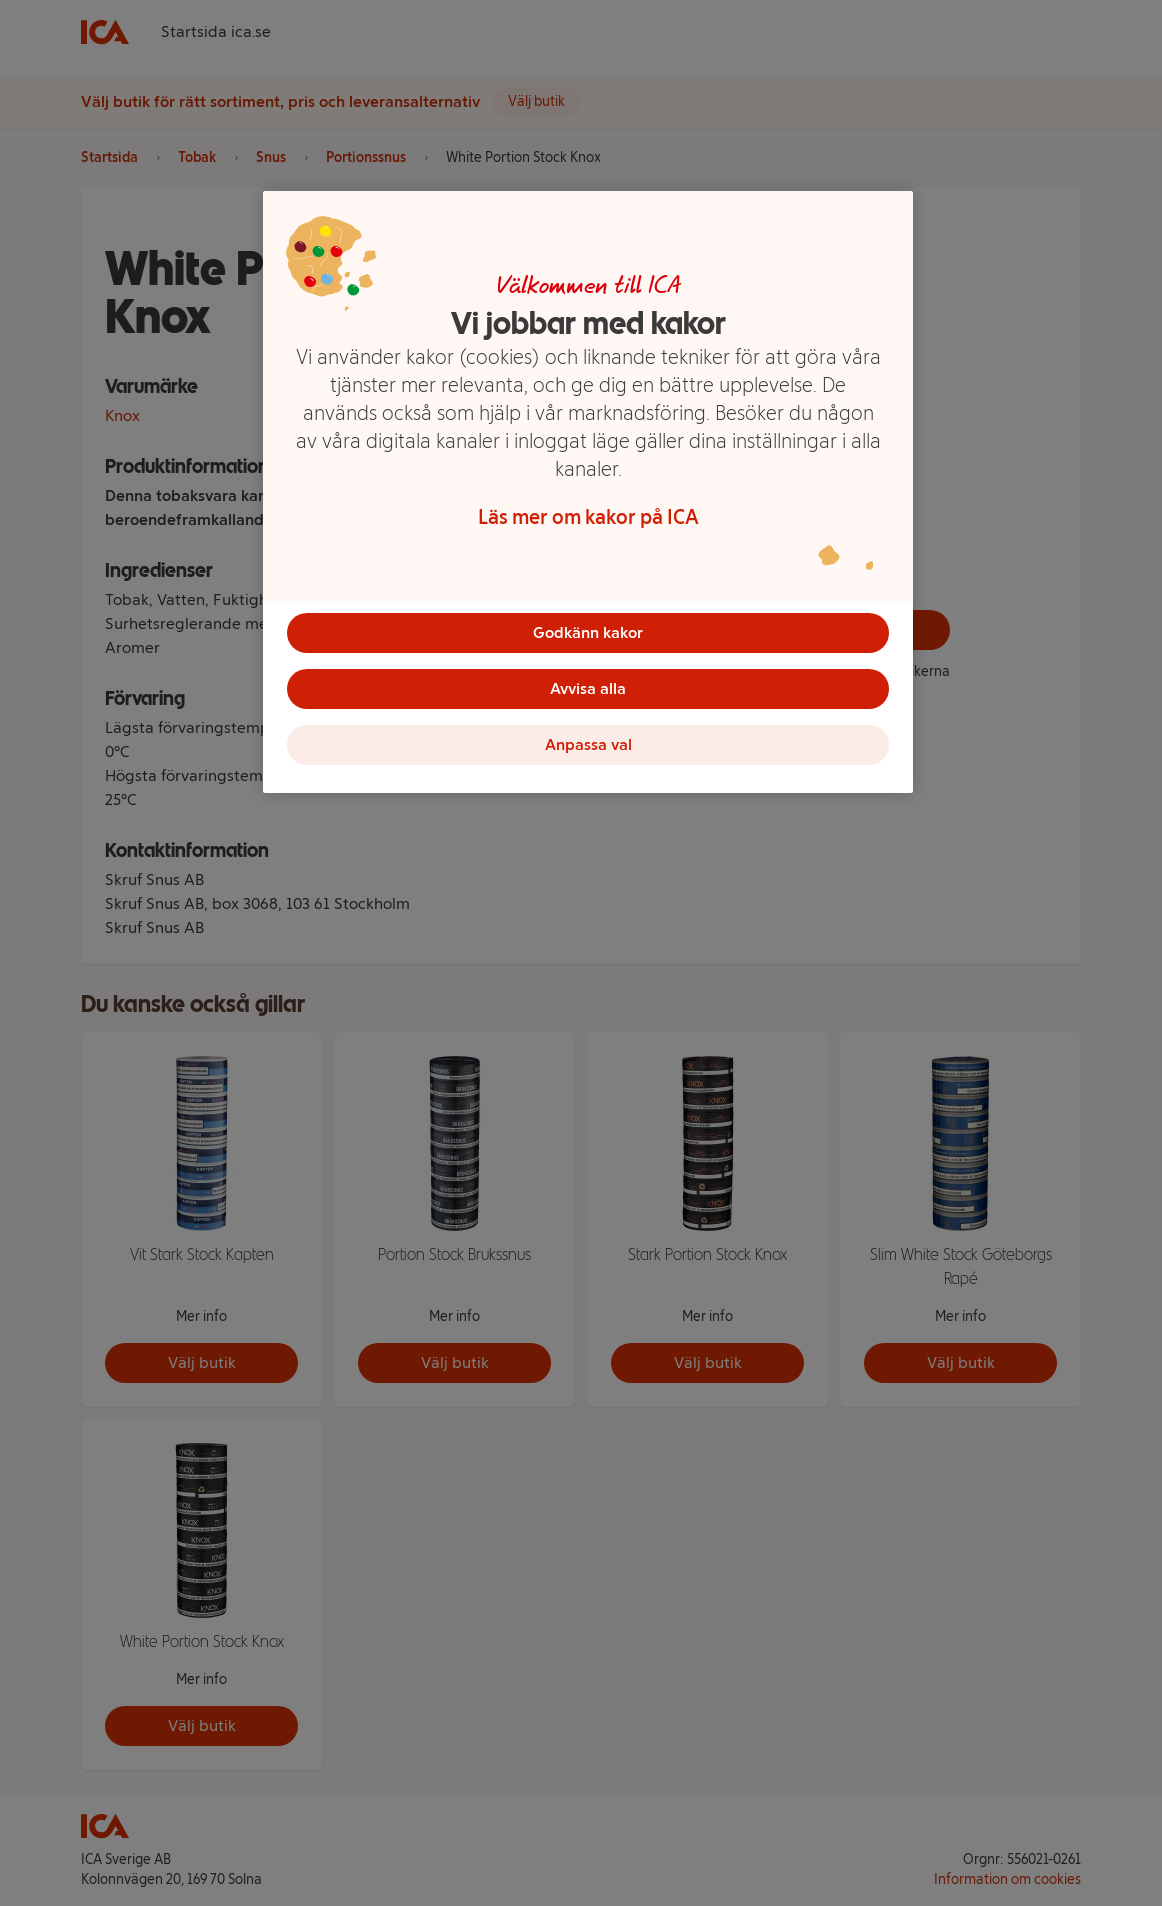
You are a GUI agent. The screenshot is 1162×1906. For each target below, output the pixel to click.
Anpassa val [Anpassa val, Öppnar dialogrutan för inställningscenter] (588, 744)
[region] (588, 492)
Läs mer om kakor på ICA (588, 517)
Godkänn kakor (588, 632)
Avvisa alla (588, 688)
